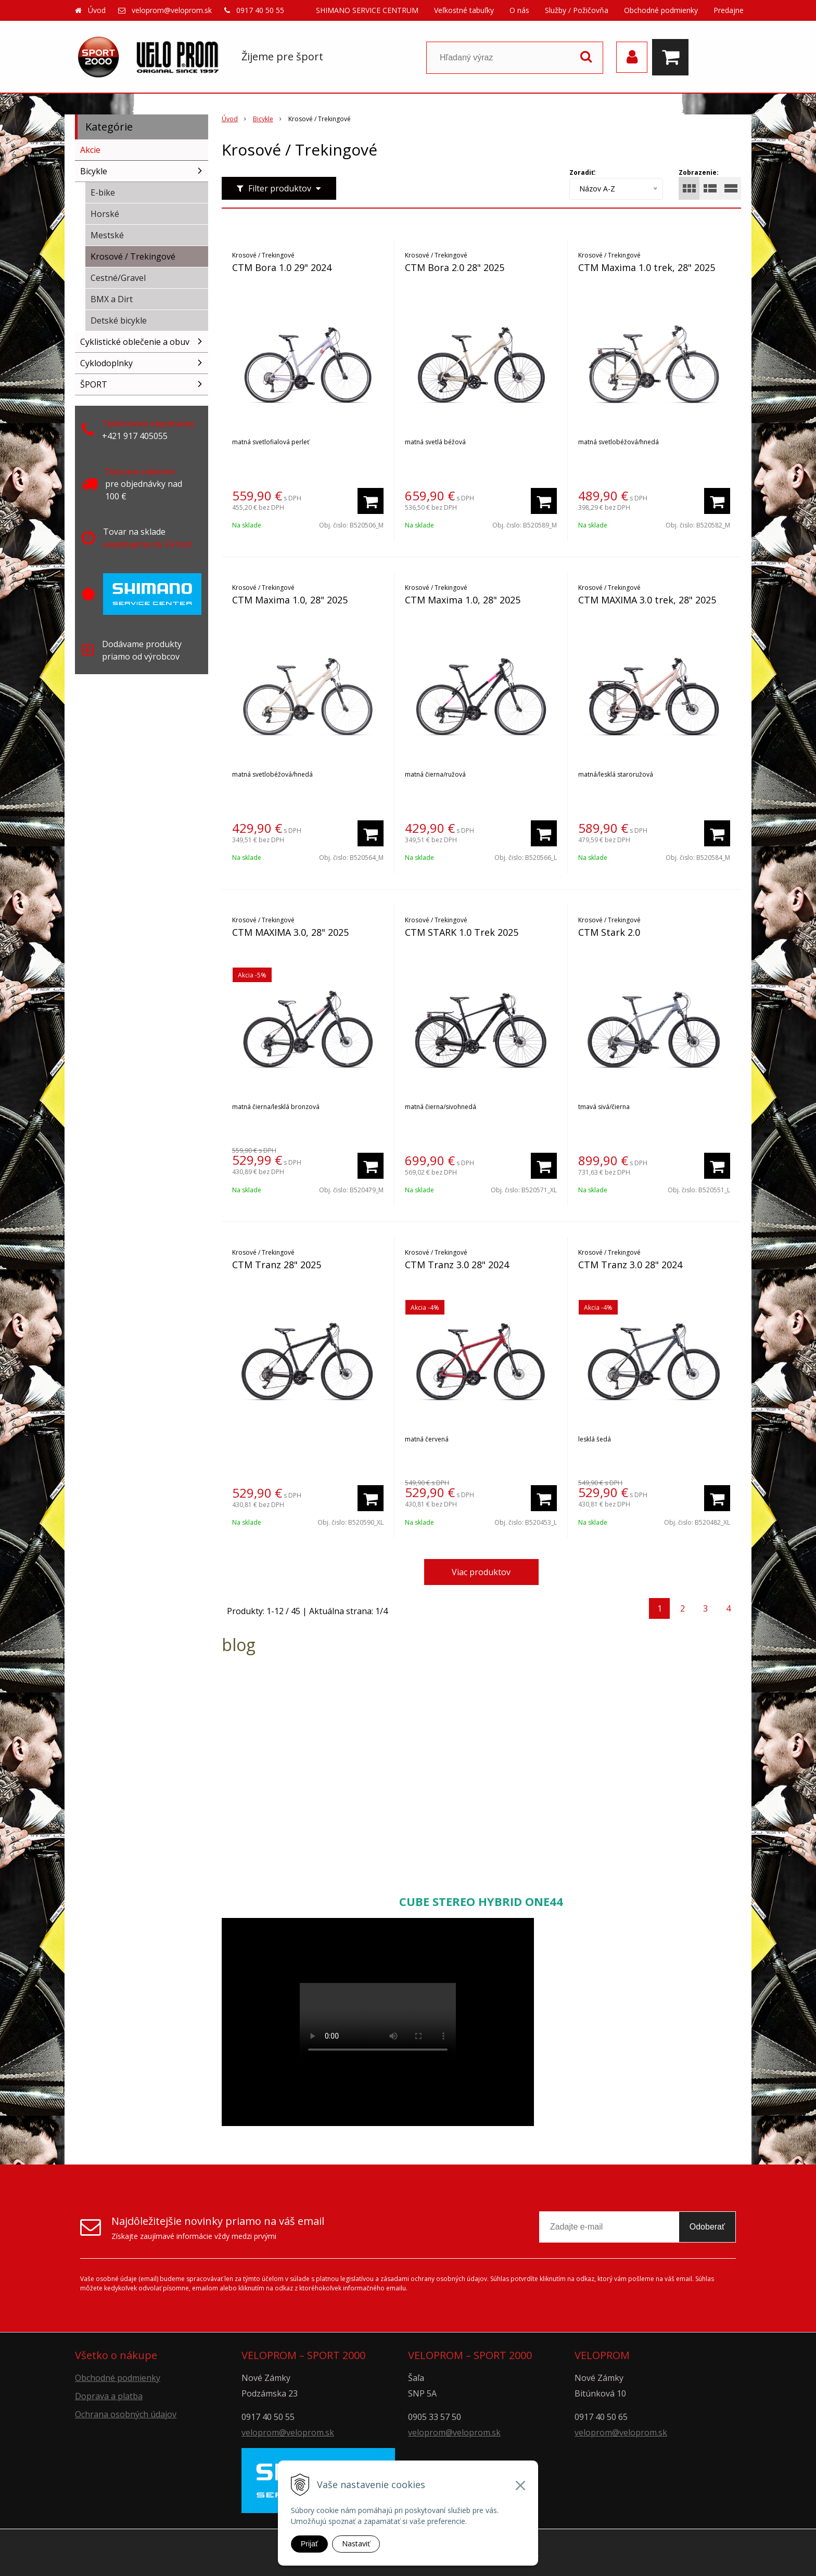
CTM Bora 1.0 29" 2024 (282, 267)
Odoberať (707, 2226)
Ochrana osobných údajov (125, 2414)
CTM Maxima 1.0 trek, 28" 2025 (646, 267)
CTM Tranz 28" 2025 (276, 1264)
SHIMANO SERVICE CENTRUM (367, 10)
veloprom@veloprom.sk (172, 10)
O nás (519, 10)
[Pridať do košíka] (371, 501)
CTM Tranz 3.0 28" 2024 (457, 1264)
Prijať (309, 2544)
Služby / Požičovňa (576, 10)
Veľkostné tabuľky (464, 10)
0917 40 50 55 (260, 10)
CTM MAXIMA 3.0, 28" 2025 (290, 932)
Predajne (728, 10)
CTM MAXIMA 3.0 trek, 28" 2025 (647, 600)
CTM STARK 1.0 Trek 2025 (461, 932)
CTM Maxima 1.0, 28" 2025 (290, 600)
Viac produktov (481, 1572)
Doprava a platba (109, 2396)
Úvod (97, 10)
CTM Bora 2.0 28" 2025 (454, 267)
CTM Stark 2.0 (609, 932)
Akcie (90, 150)
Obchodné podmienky (661, 10)
